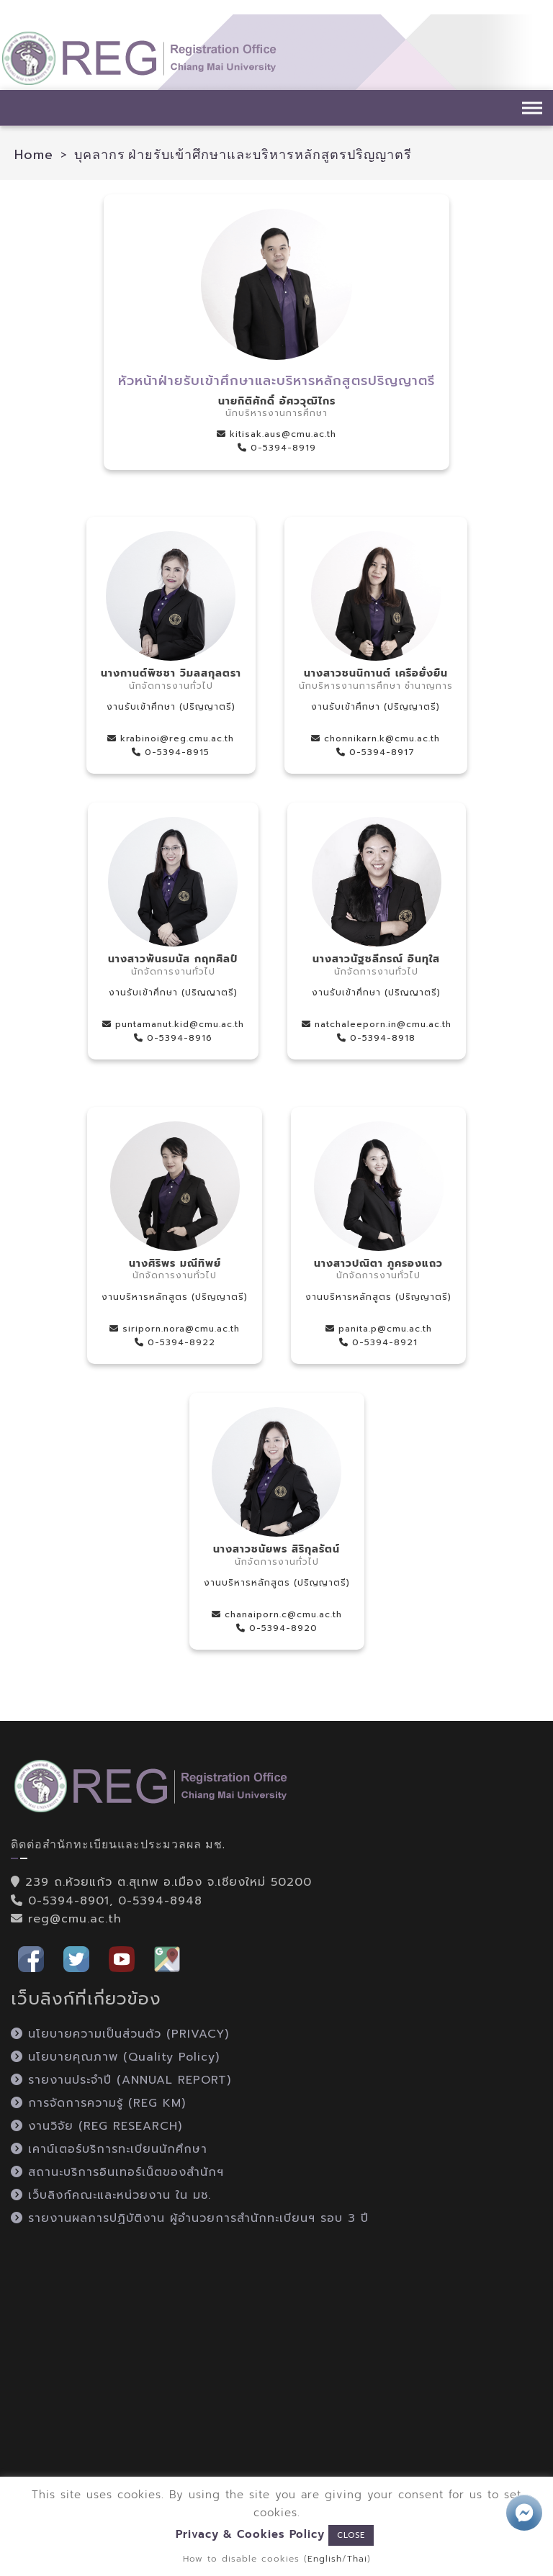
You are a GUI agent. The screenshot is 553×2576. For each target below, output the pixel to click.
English (324, 2558)
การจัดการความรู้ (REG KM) (98, 2103)
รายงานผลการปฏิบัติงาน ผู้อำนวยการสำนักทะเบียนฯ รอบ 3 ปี (190, 2218)
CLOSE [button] (351, 2535)
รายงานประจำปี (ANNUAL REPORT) (121, 2080)
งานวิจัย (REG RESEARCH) (96, 2126)
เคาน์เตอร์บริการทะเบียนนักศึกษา (109, 2149)
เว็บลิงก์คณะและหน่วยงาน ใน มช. (111, 2195)
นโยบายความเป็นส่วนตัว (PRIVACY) (120, 2034)
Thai (357, 2558)
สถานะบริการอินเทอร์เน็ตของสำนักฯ (117, 2172)
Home (33, 155)
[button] (31, 1958)
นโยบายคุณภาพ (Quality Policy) (115, 2057)
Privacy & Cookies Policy (250, 2534)
